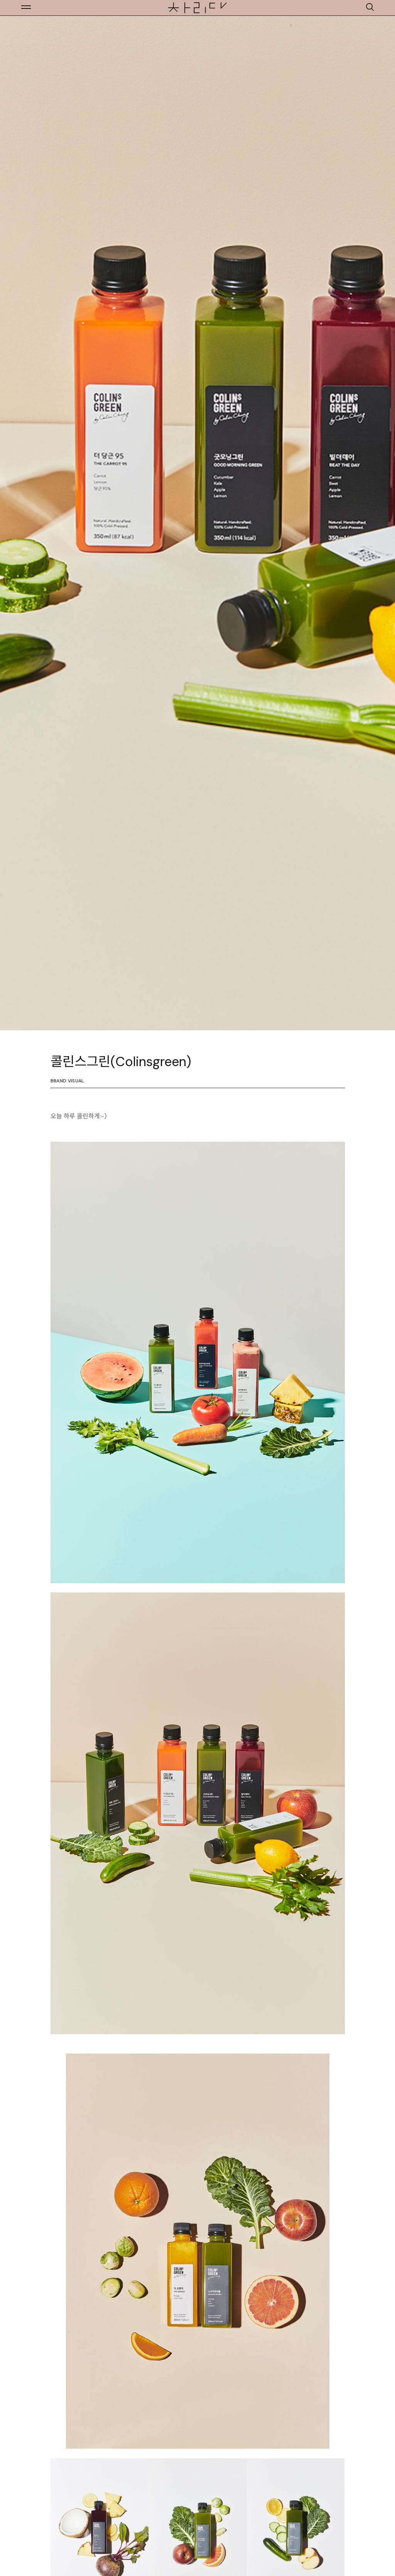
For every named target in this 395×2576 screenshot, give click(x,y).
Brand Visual (67, 1081)
